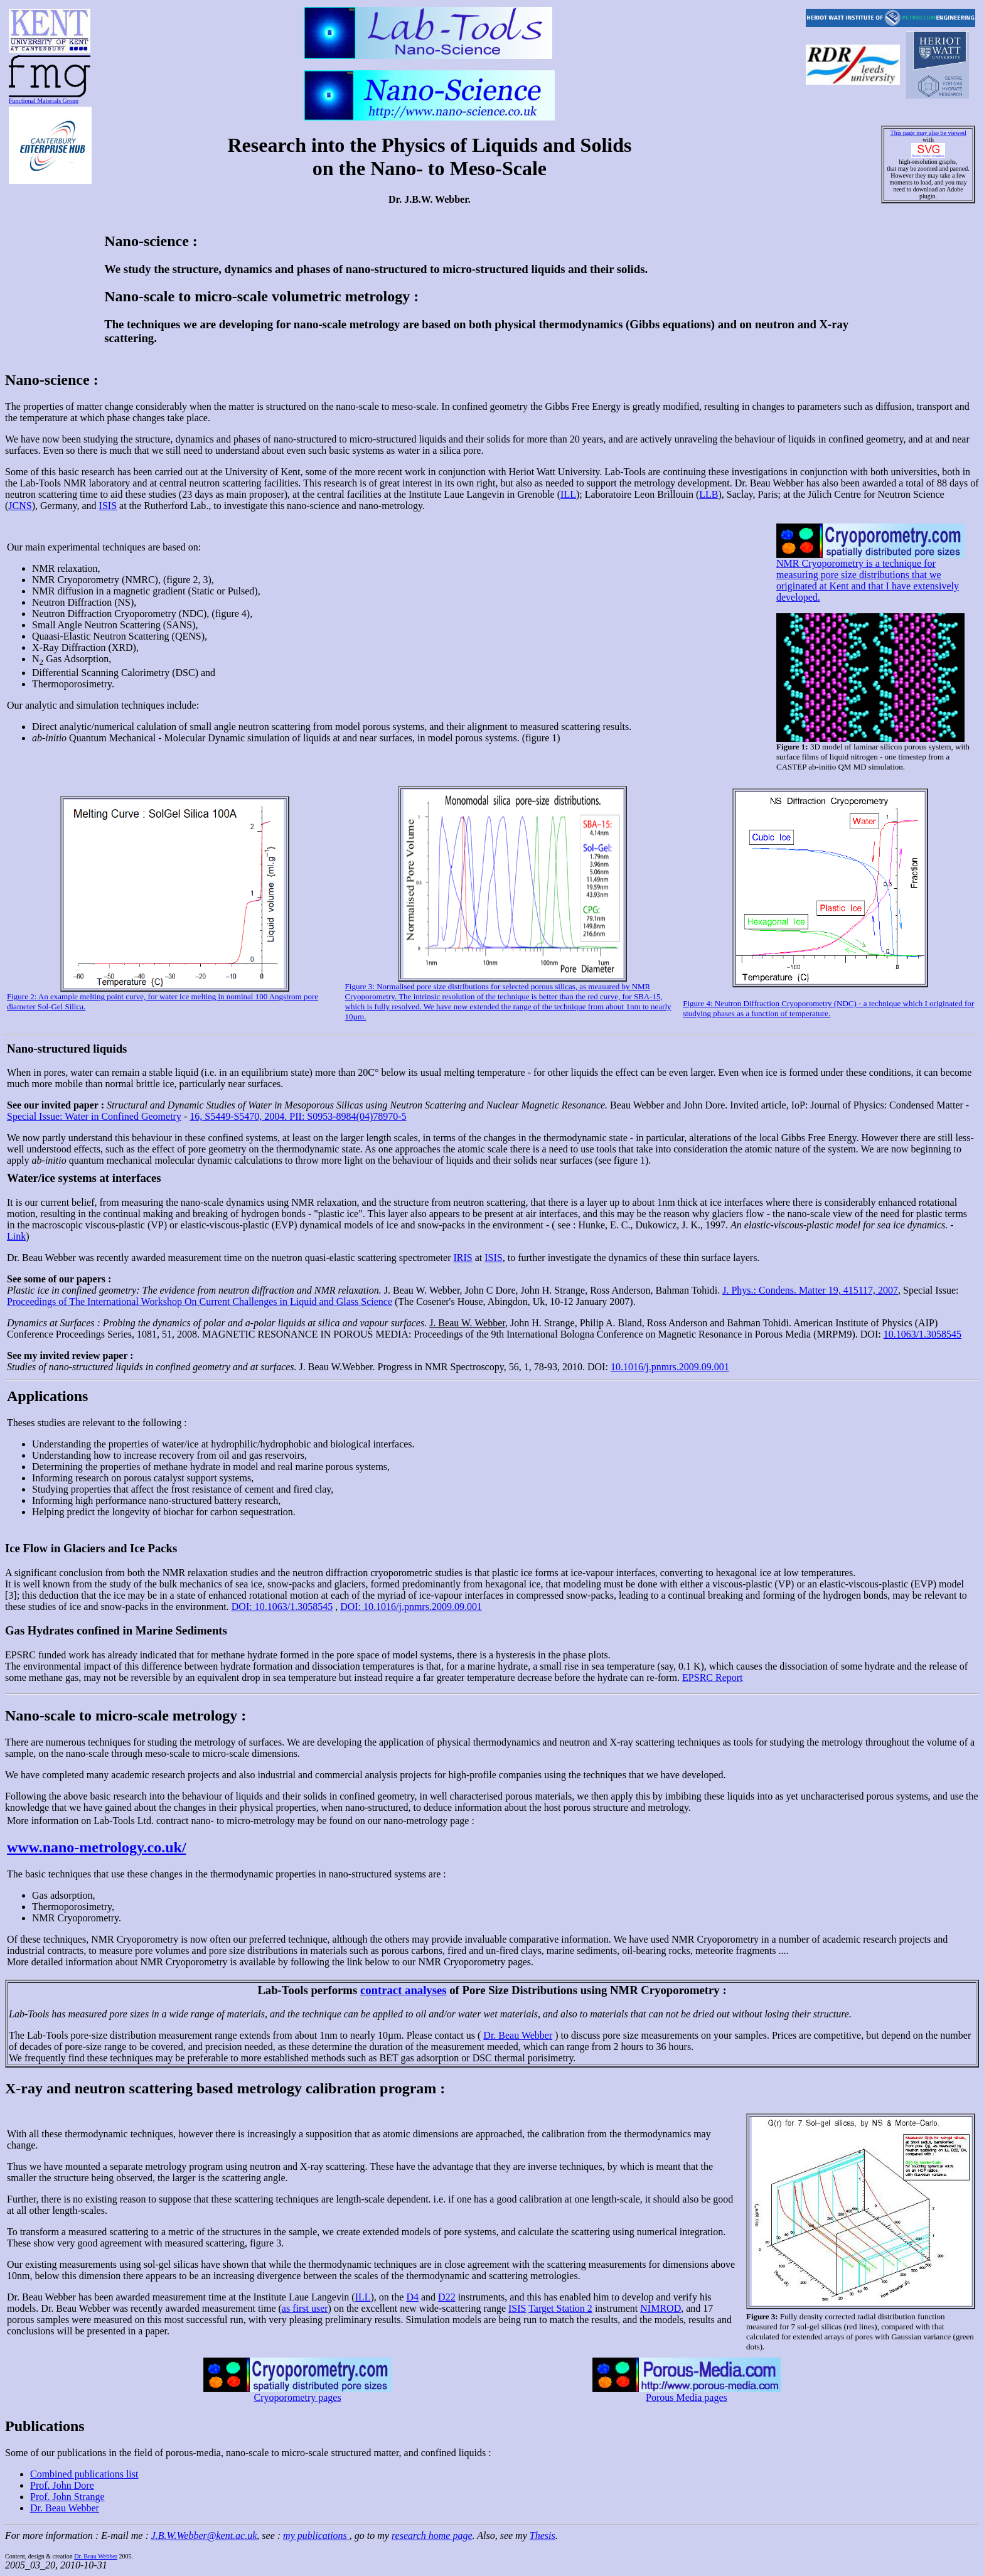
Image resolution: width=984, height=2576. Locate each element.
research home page (432, 2535)
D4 (412, 2297)
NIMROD (660, 2308)
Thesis (542, 2535)
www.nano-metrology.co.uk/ (96, 1847)
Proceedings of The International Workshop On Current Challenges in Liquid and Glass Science (199, 1301)
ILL (568, 494)
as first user (305, 2308)
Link (16, 1236)
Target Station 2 (560, 2308)
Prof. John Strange (67, 2496)
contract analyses (403, 1990)
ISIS (108, 505)
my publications (316, 2535)
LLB (708, 494)
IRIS (462, 1257)
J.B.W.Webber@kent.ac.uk (204, 2535)
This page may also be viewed (928, 132)
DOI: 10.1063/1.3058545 (282, 1606)
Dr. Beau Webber (517, 2035)
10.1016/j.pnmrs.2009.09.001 (670, 1366)
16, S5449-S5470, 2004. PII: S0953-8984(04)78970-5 (298, 1116)
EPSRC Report (712, 1677)
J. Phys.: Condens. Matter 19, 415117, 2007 (810, 1290)
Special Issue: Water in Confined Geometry (94, 1116)
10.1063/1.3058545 (922, 1334)
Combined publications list (84, 2474)
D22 (447, 2297)
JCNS (19, 505)
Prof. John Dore (62, 2485)
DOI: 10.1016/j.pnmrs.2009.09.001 (411, 1606)
